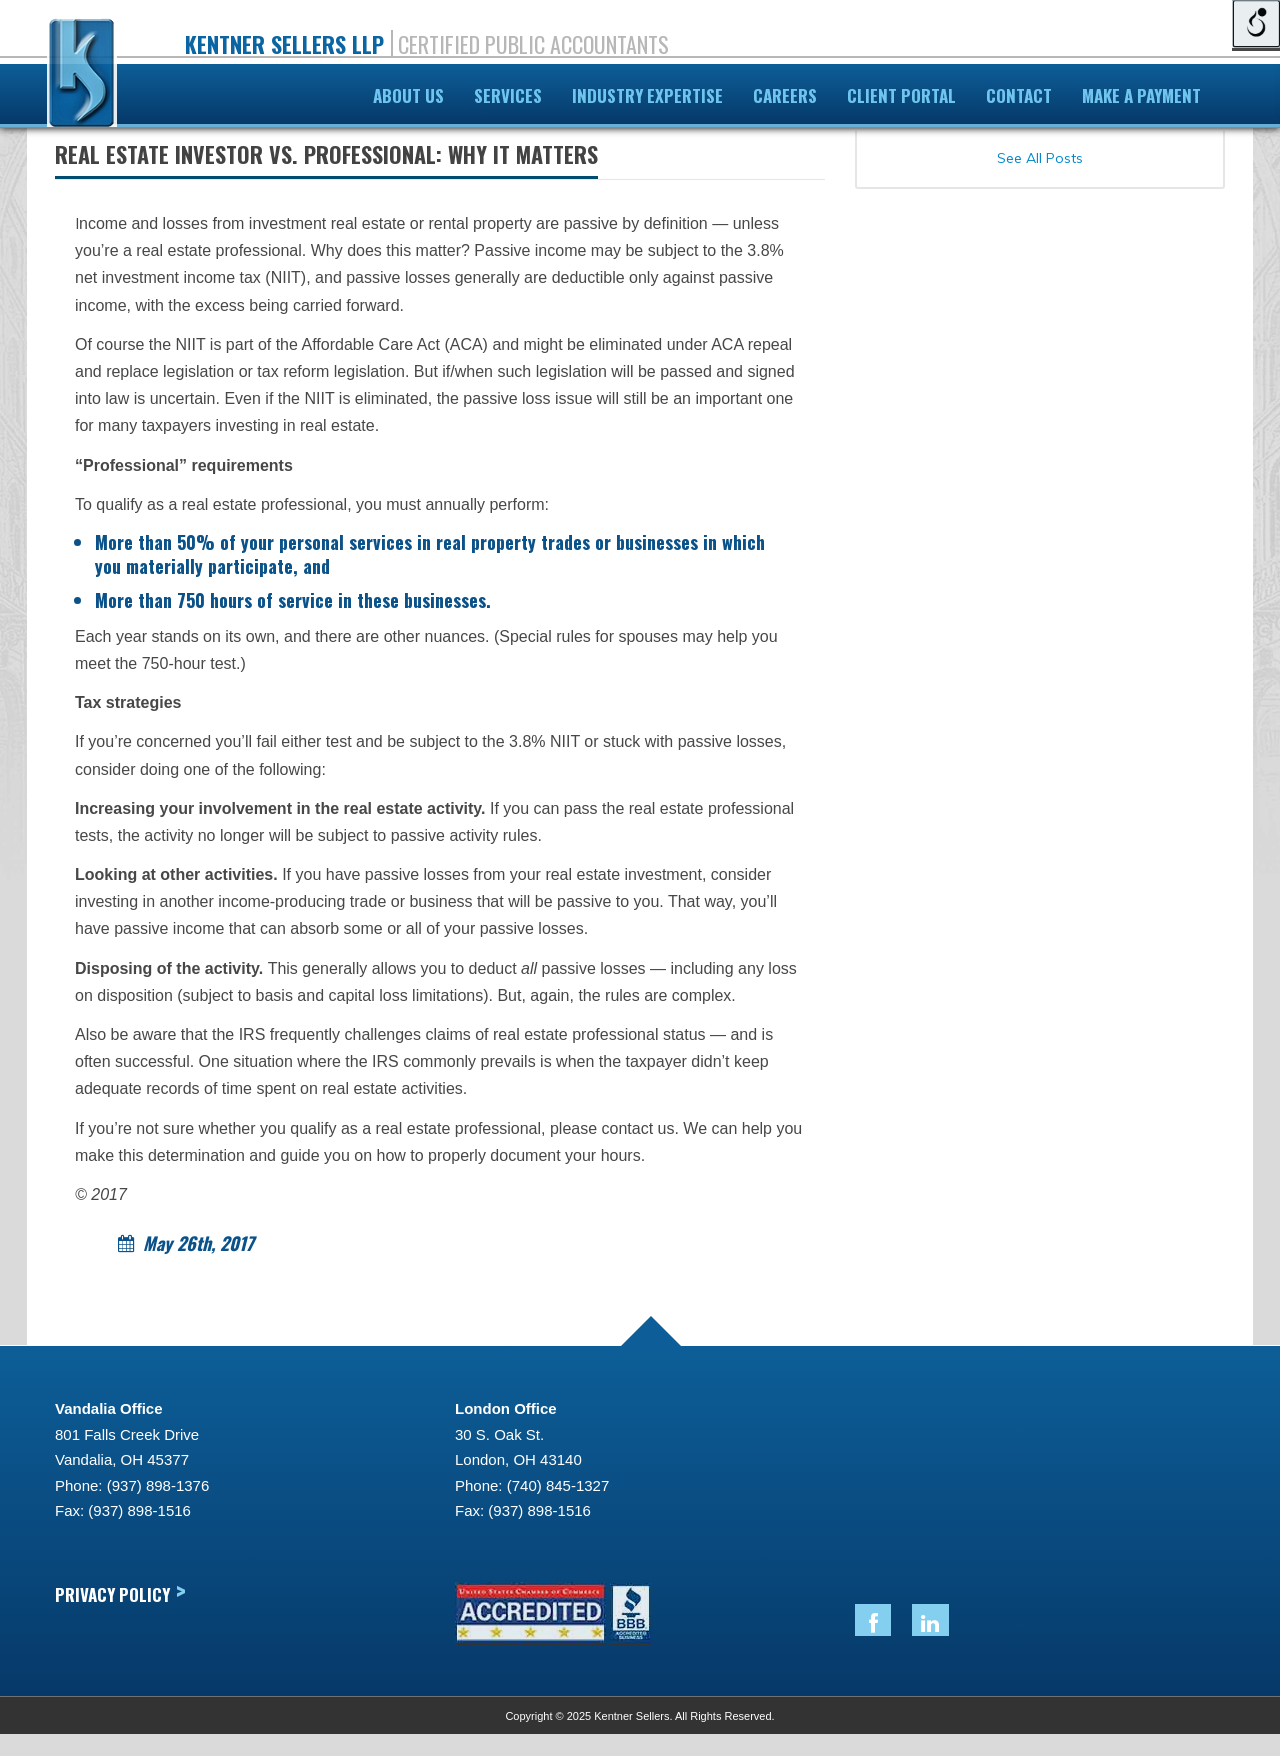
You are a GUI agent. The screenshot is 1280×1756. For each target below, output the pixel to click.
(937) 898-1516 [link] (139, 1510)
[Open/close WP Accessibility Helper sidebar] (1256, 24)
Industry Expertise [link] (647, 95)
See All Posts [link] (1040, 158)
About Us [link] (408, 95)
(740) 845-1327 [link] (558, 1485)
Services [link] (508, 95)
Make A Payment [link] (1141, 95)
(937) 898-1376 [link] (158, 1485)
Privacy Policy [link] (120, 1593)
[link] (82, 76)
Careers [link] (785, 95)
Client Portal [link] (901, 95)
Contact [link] (1019, 95)
